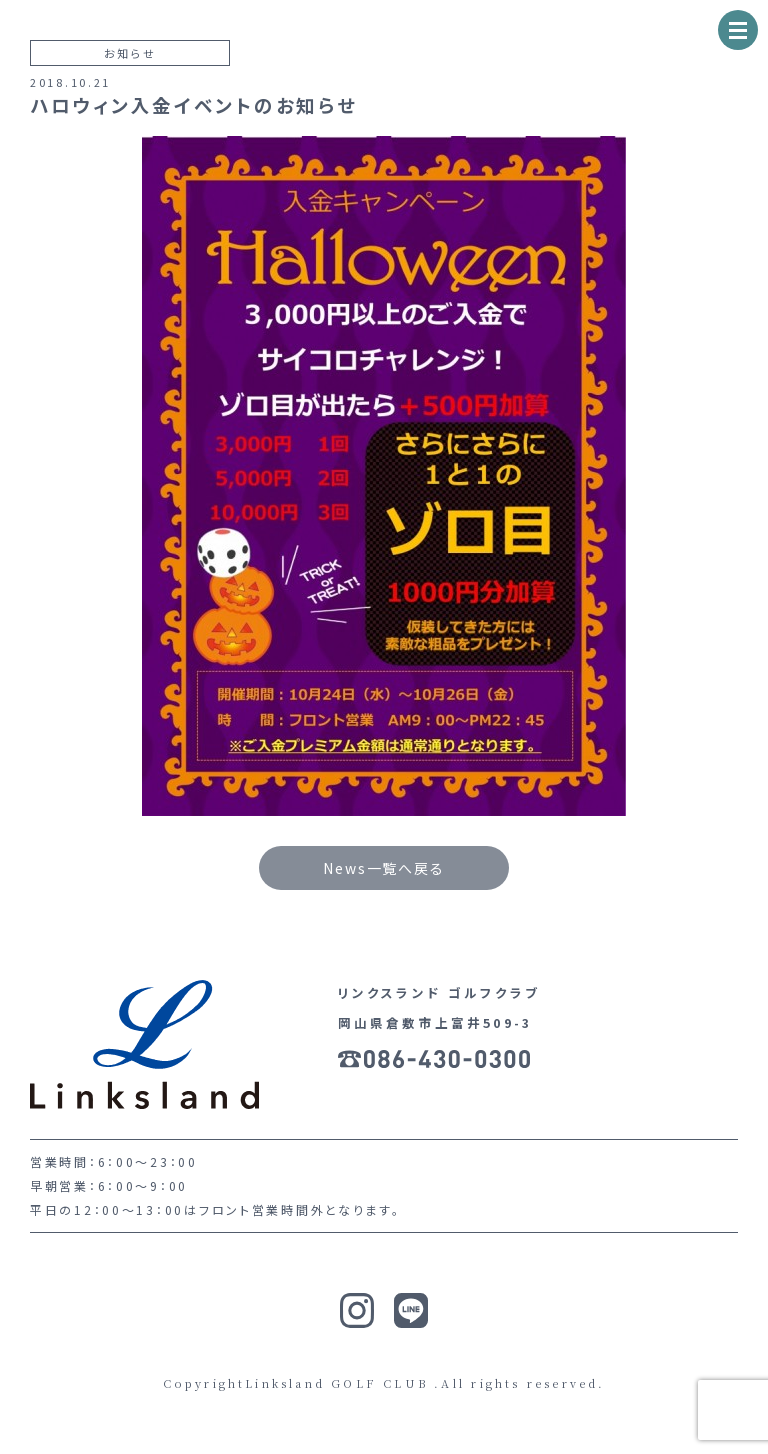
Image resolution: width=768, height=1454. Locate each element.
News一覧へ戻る (383, 868)
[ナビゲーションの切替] (738, 30)
